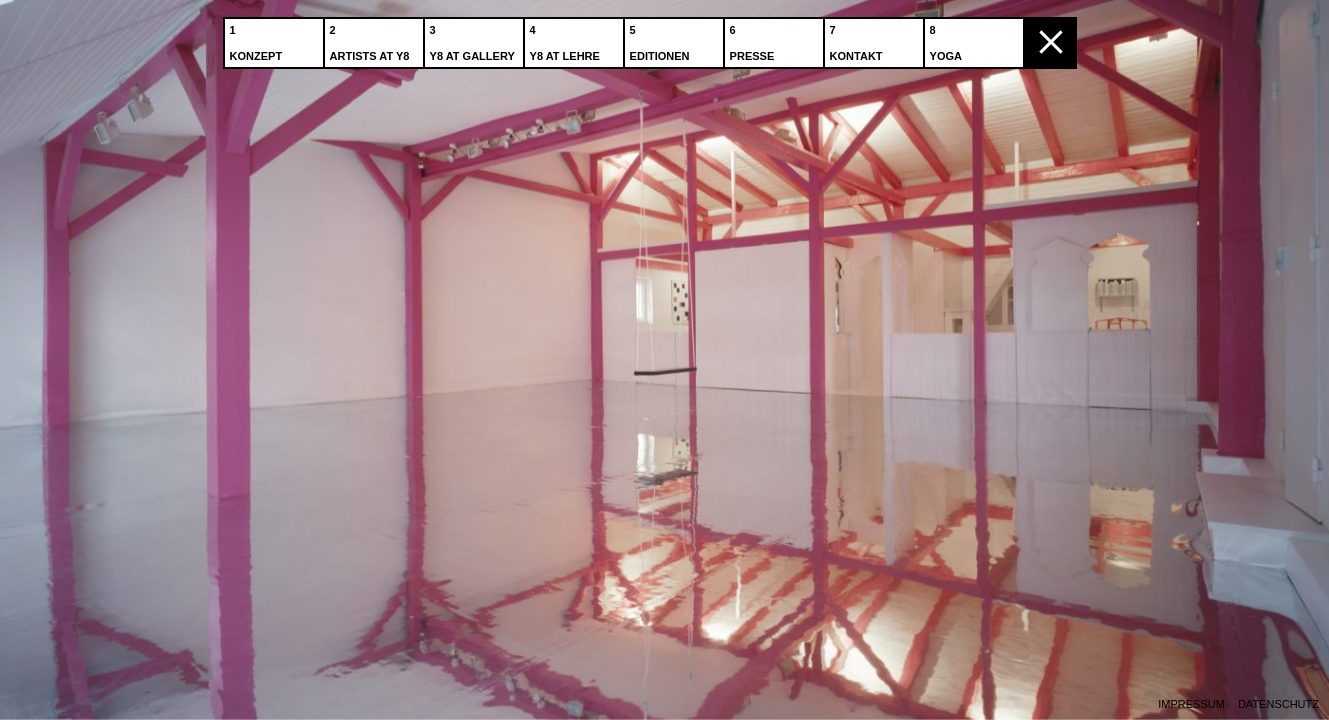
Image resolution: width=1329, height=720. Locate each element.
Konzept (258, 39)
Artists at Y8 (372, 39)
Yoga (948, 39)
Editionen (662, 39)
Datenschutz (1278, 704)
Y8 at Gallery (474, 39)
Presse (754, 39)
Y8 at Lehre (567, 39)
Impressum (1191, 704)
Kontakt (858, 39)
